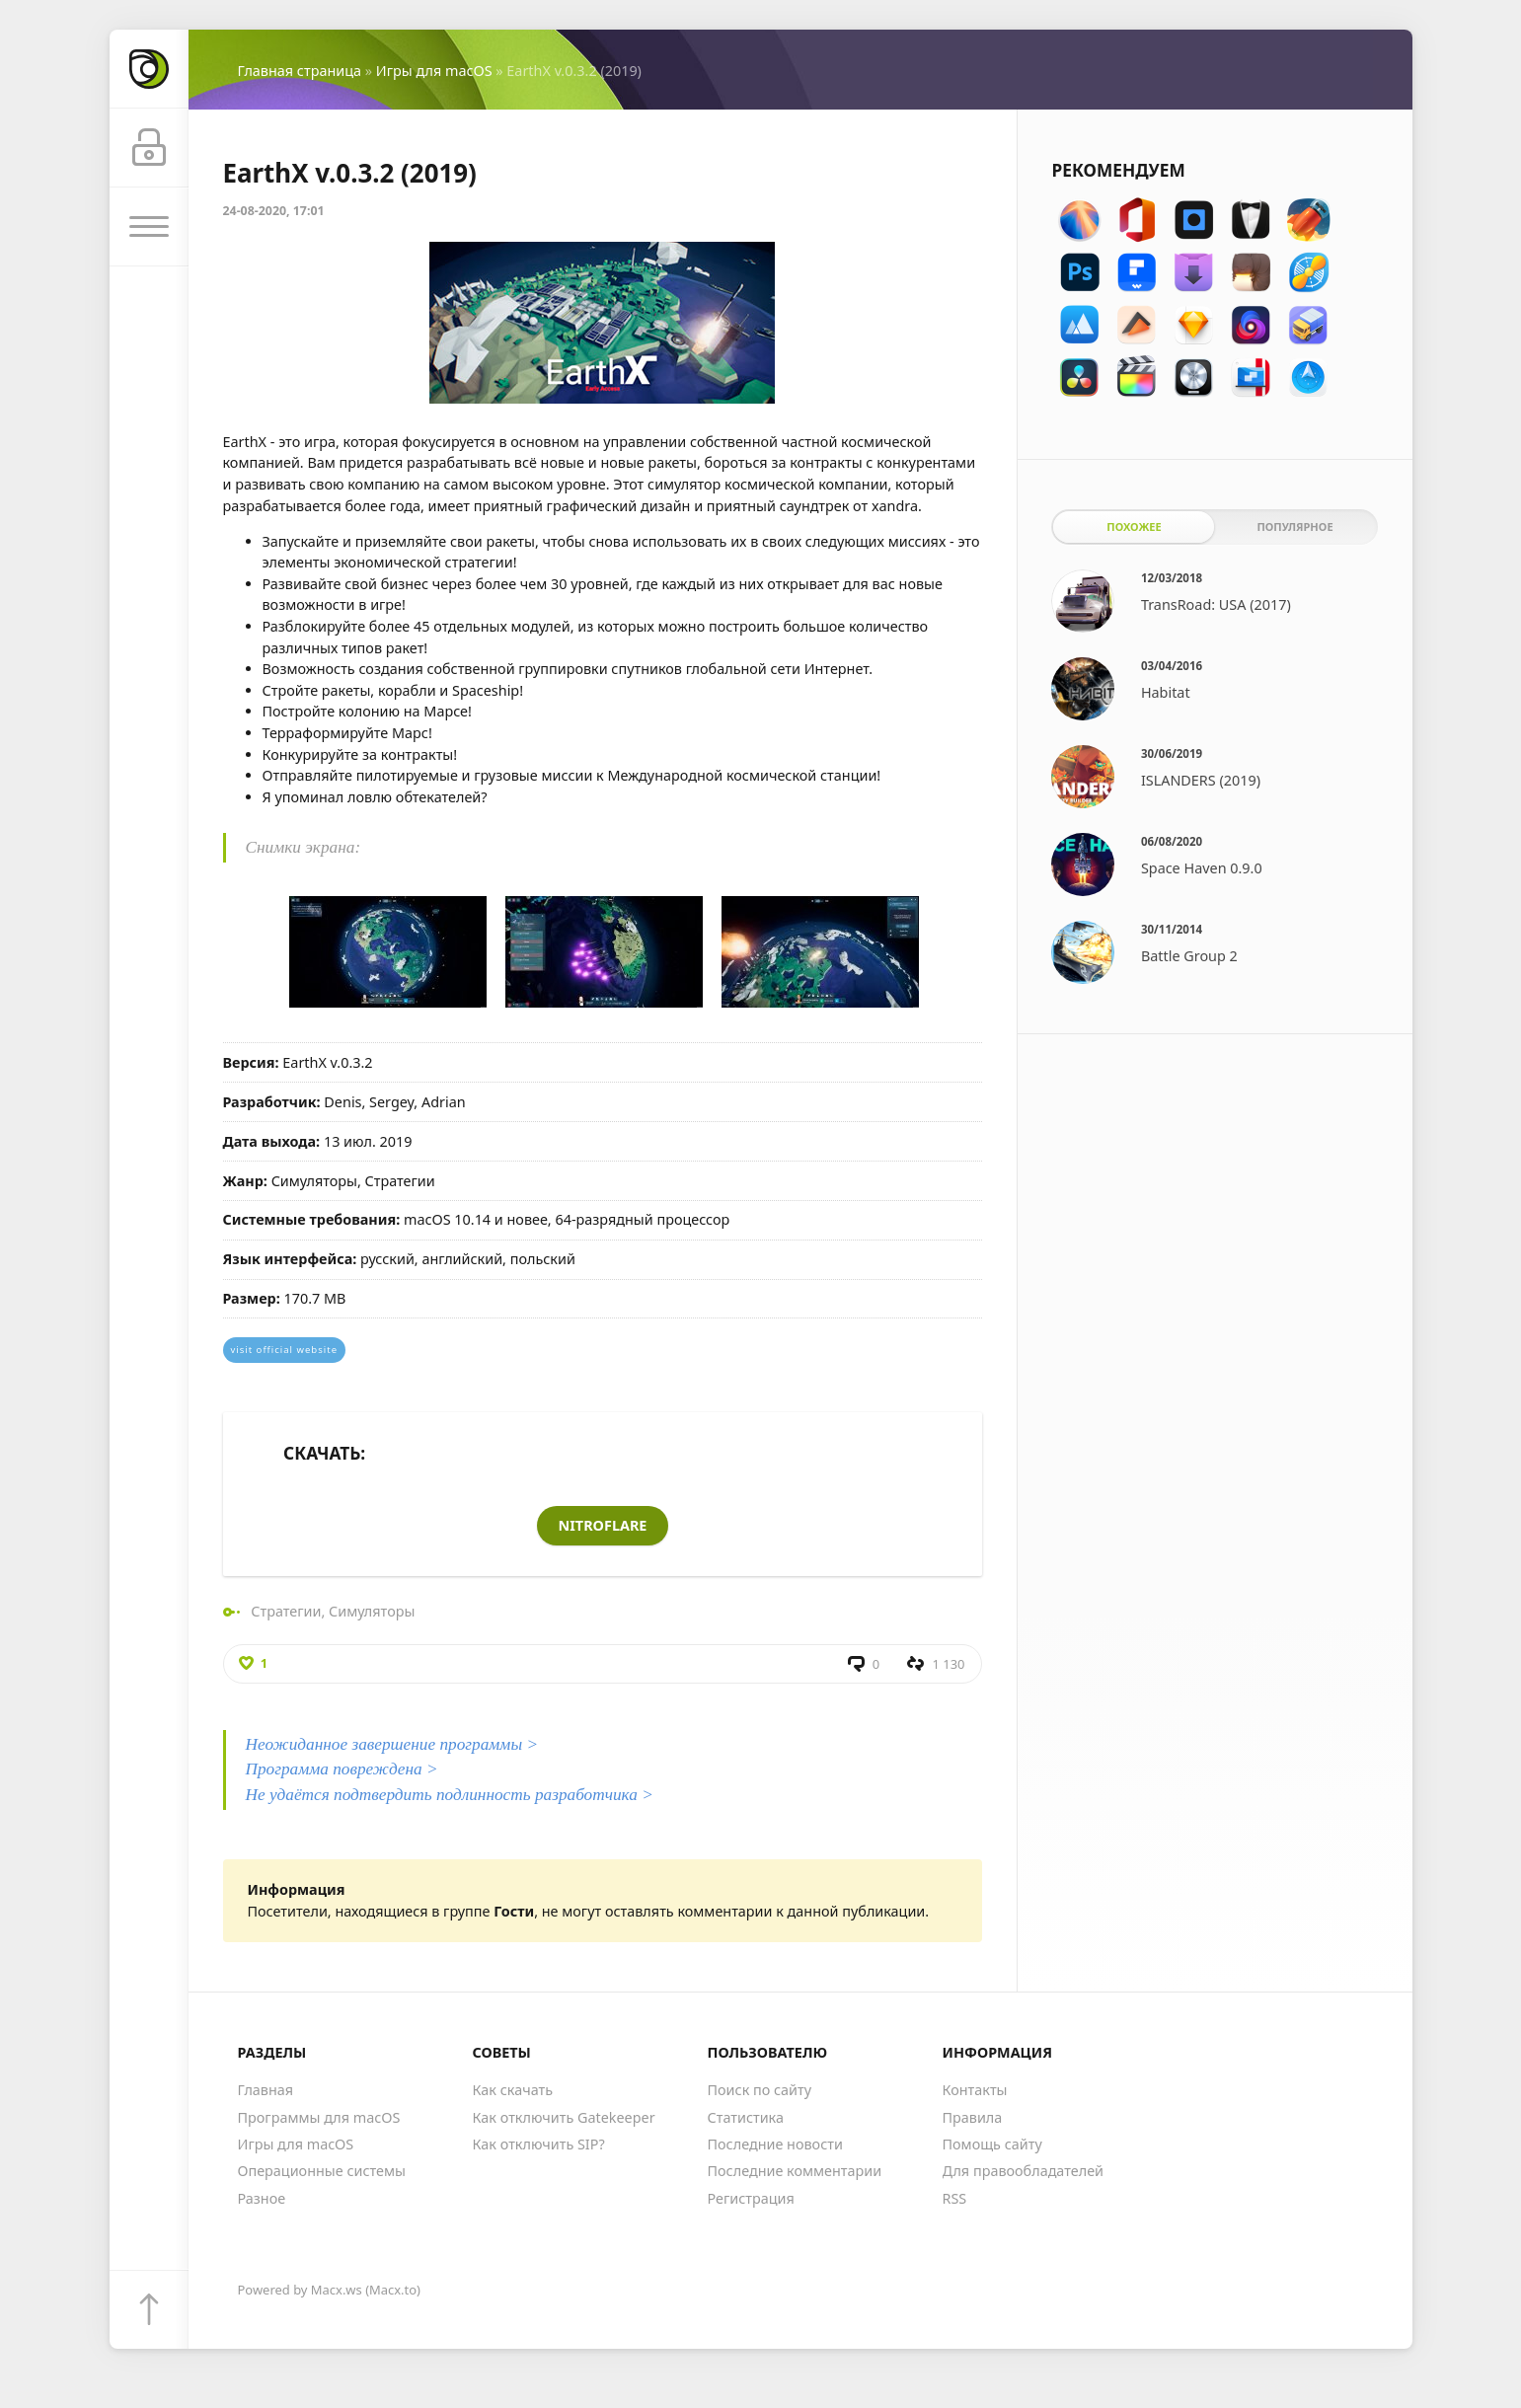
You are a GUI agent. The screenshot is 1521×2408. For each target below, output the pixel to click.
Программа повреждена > (342, 1769)
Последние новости (775, 2144)
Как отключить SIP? (539, 2144)
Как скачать (513, 2089)
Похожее (1133, 526)
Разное (262, 2198)
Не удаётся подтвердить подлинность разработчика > (449, 1794)
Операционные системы (322, 2170)
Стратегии (286, 1611)
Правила (973, 2117)
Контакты (975, 2089)
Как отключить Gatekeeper (564, 2117)
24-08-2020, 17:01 (274, 210)
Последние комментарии (795, 2170)
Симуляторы (372, 1611)
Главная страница (299, 70)
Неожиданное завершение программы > (392, 1744)
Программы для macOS (319, 2117)
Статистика (746, 2117)
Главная (266, 2089)
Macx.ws (336, 2289)
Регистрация (751, 2198)
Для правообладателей (1023, 2170)
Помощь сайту (992, 2144)
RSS (955, 2198)
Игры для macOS (434, 70)
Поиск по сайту (760, 2089)
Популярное (1294, 526)
